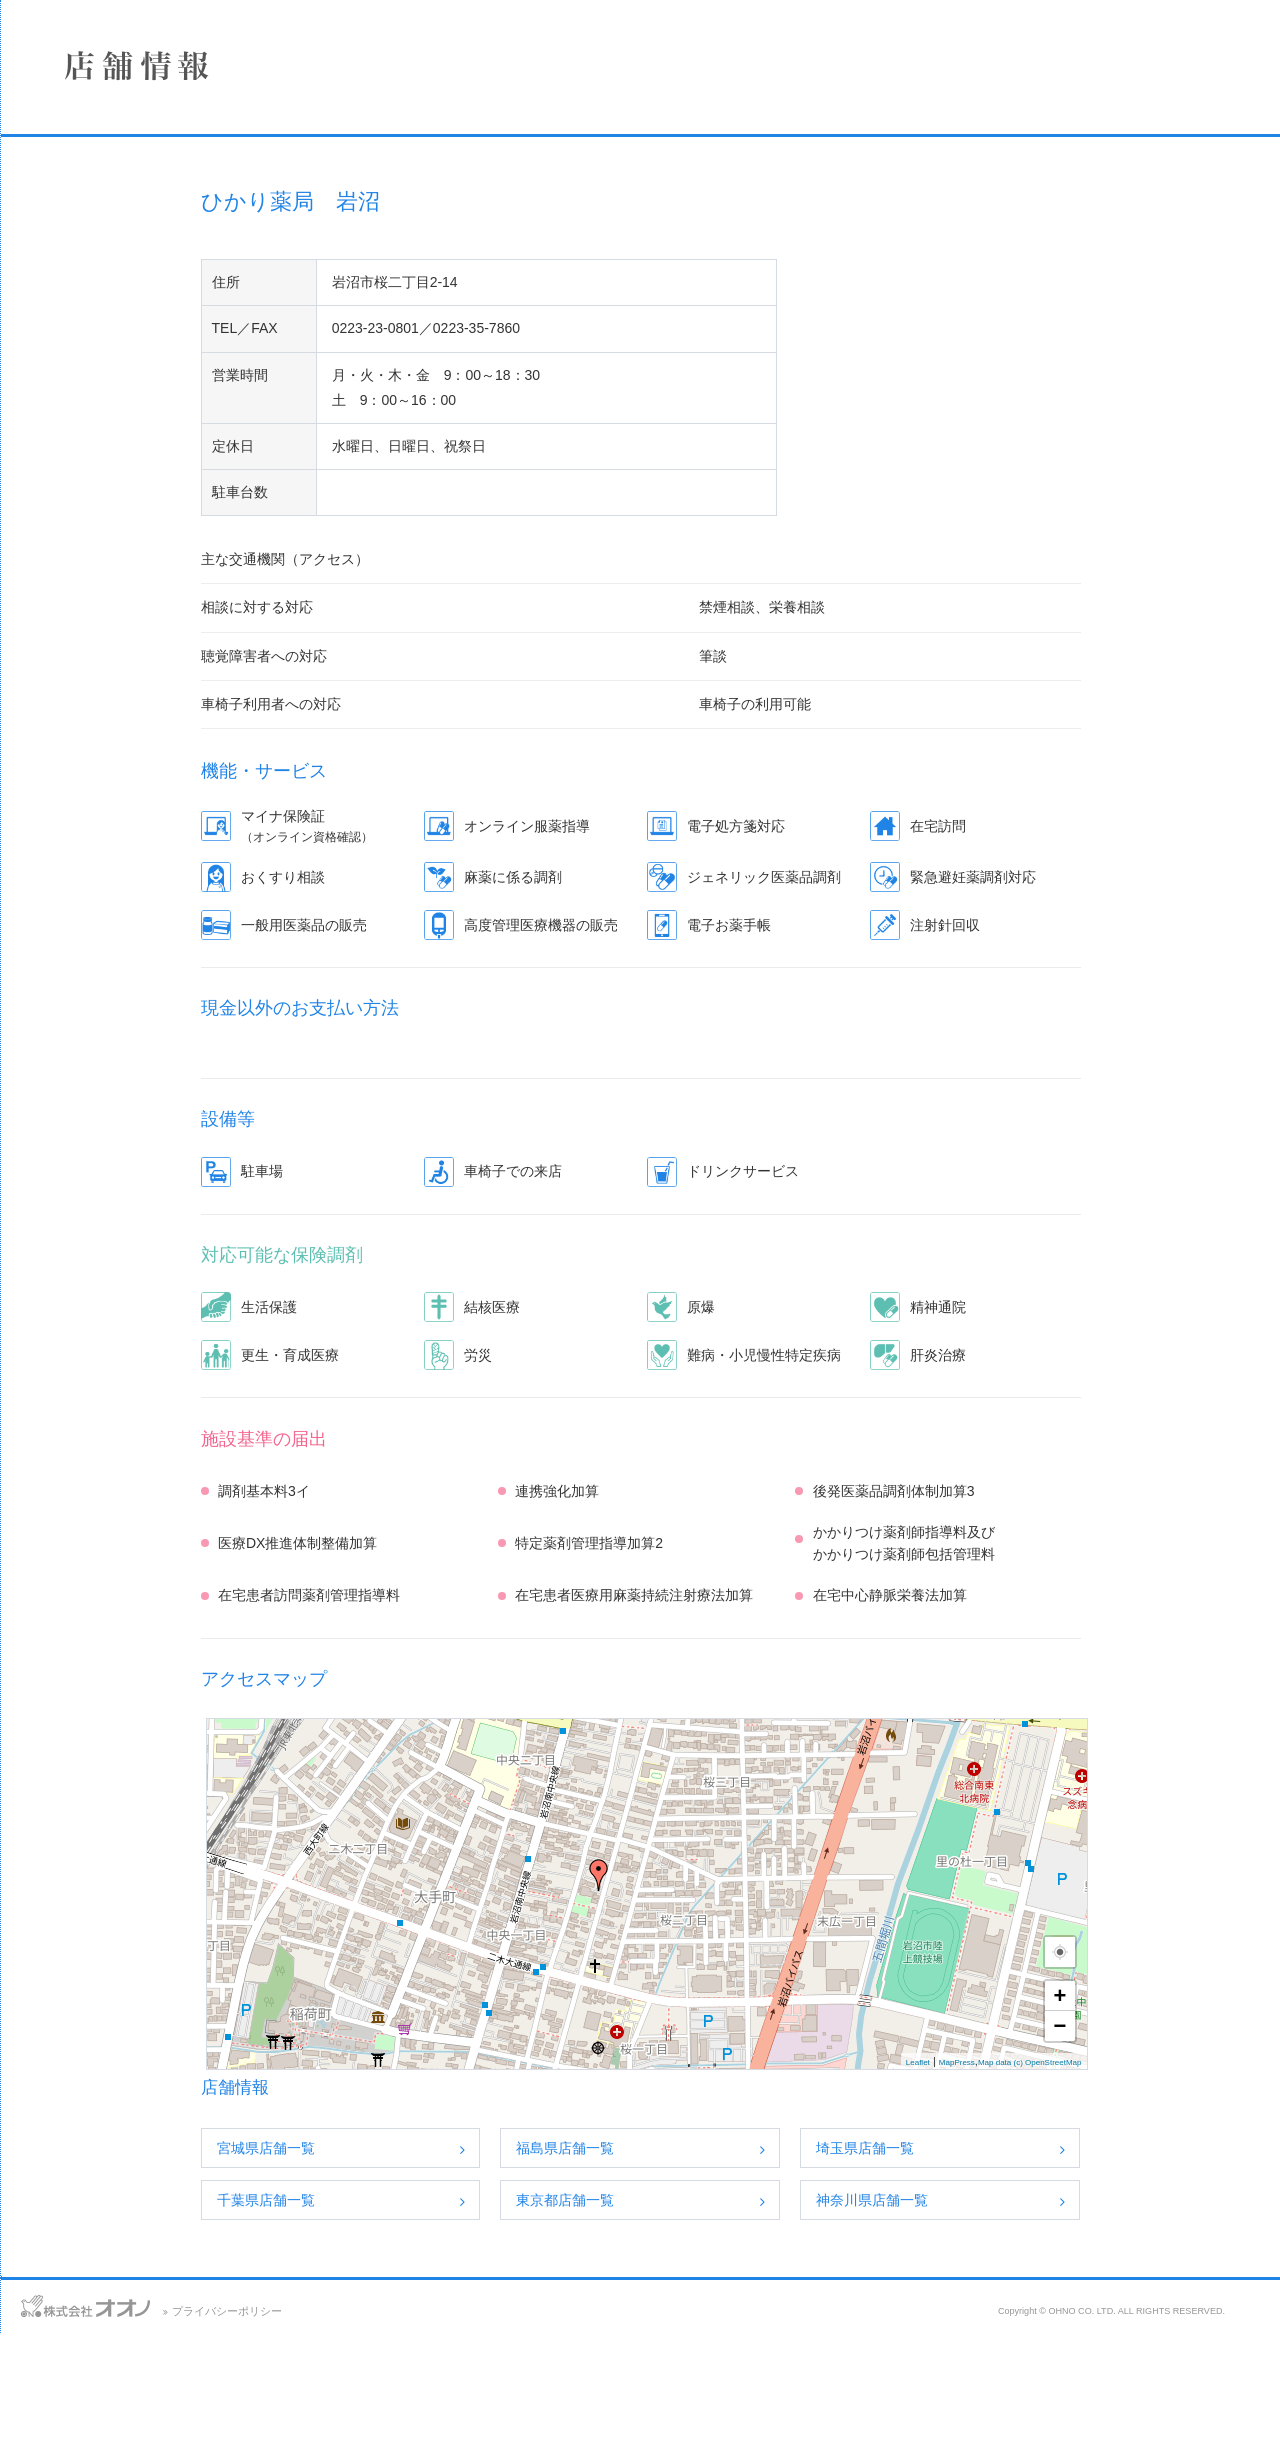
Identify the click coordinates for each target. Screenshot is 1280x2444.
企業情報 (155, 197)
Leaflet (1043, 2173)
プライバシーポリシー (477, 2422)
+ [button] (1185, 2106)
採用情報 (155, 356)
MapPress (1082, 2173)
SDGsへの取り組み (155, 409)
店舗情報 (155, 250)
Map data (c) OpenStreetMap (1155, 2173)
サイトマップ (207, 2414)
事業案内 (155, 303)
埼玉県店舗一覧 (990, 2259)
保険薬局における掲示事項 (155, 462)
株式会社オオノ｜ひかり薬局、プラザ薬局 (125, 77)
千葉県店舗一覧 (391, 2311)
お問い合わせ (39, 2414)
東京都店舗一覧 (690, 2311)
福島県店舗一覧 (690, 2259)
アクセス (122, 2414)
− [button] (1185, 2136)
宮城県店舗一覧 (391, 2259)
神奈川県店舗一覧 (997, 2311)
